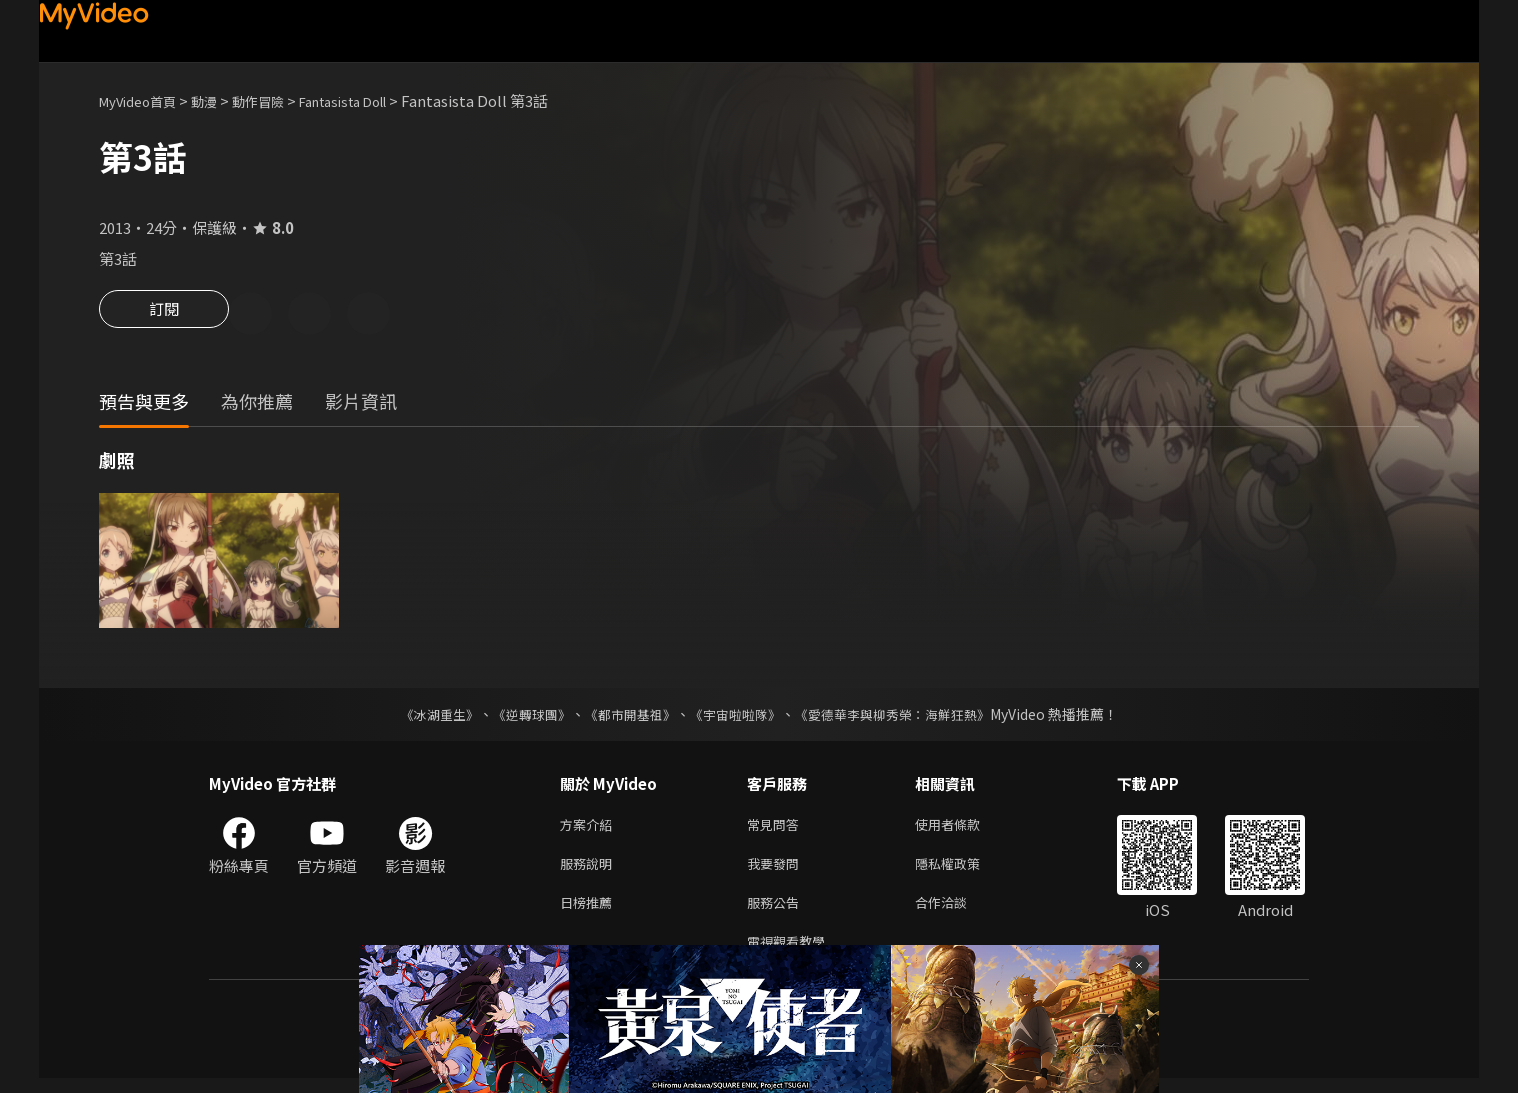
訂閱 (164, 315)
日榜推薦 (590, 912)
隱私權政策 (964, 870)
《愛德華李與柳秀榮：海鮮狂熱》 (905, 717)
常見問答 (777, 828)
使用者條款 (964, 828)
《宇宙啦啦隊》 (737, 717)
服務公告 (777, 912)
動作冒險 (280, 100)
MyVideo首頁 (144, 100)
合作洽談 (957, 912)
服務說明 (590, 870)
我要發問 (777, 870)
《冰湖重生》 (422, 717)
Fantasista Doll (378, 100)
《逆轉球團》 (520, 717)
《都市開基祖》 (625, 717)
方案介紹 (590, 828)
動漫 (220, 100)
